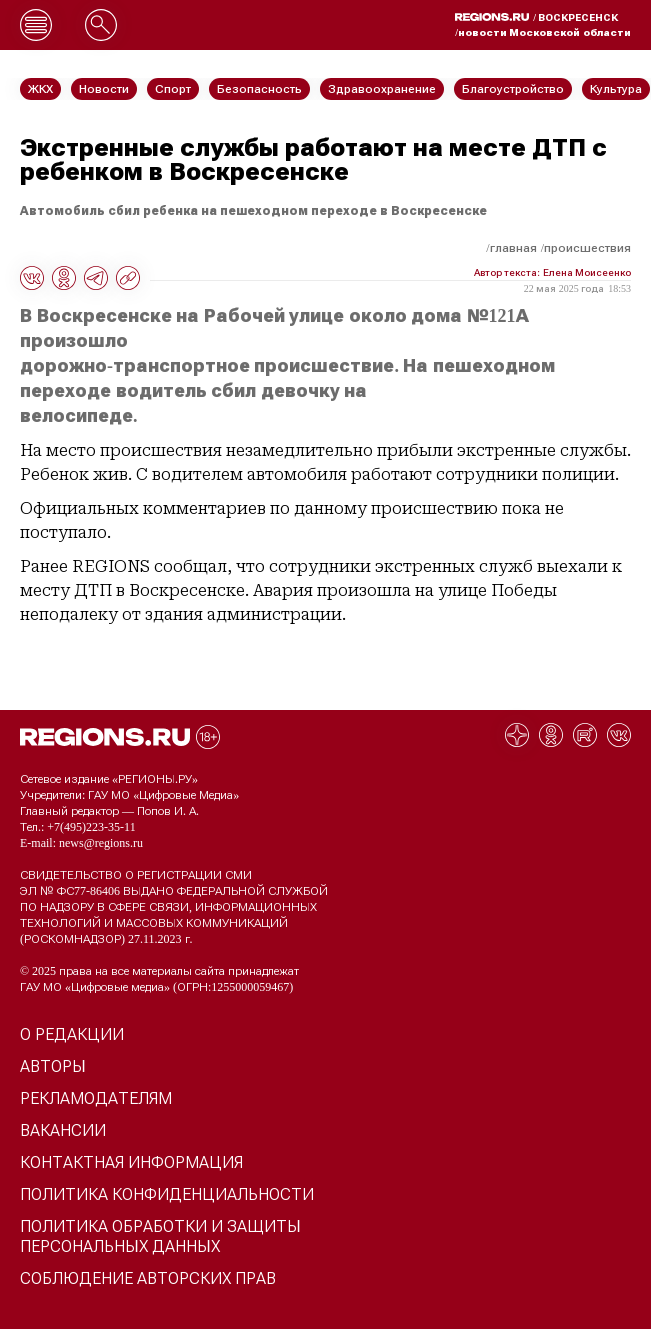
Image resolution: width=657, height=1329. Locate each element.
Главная (513, 248)
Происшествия (587, 248)
